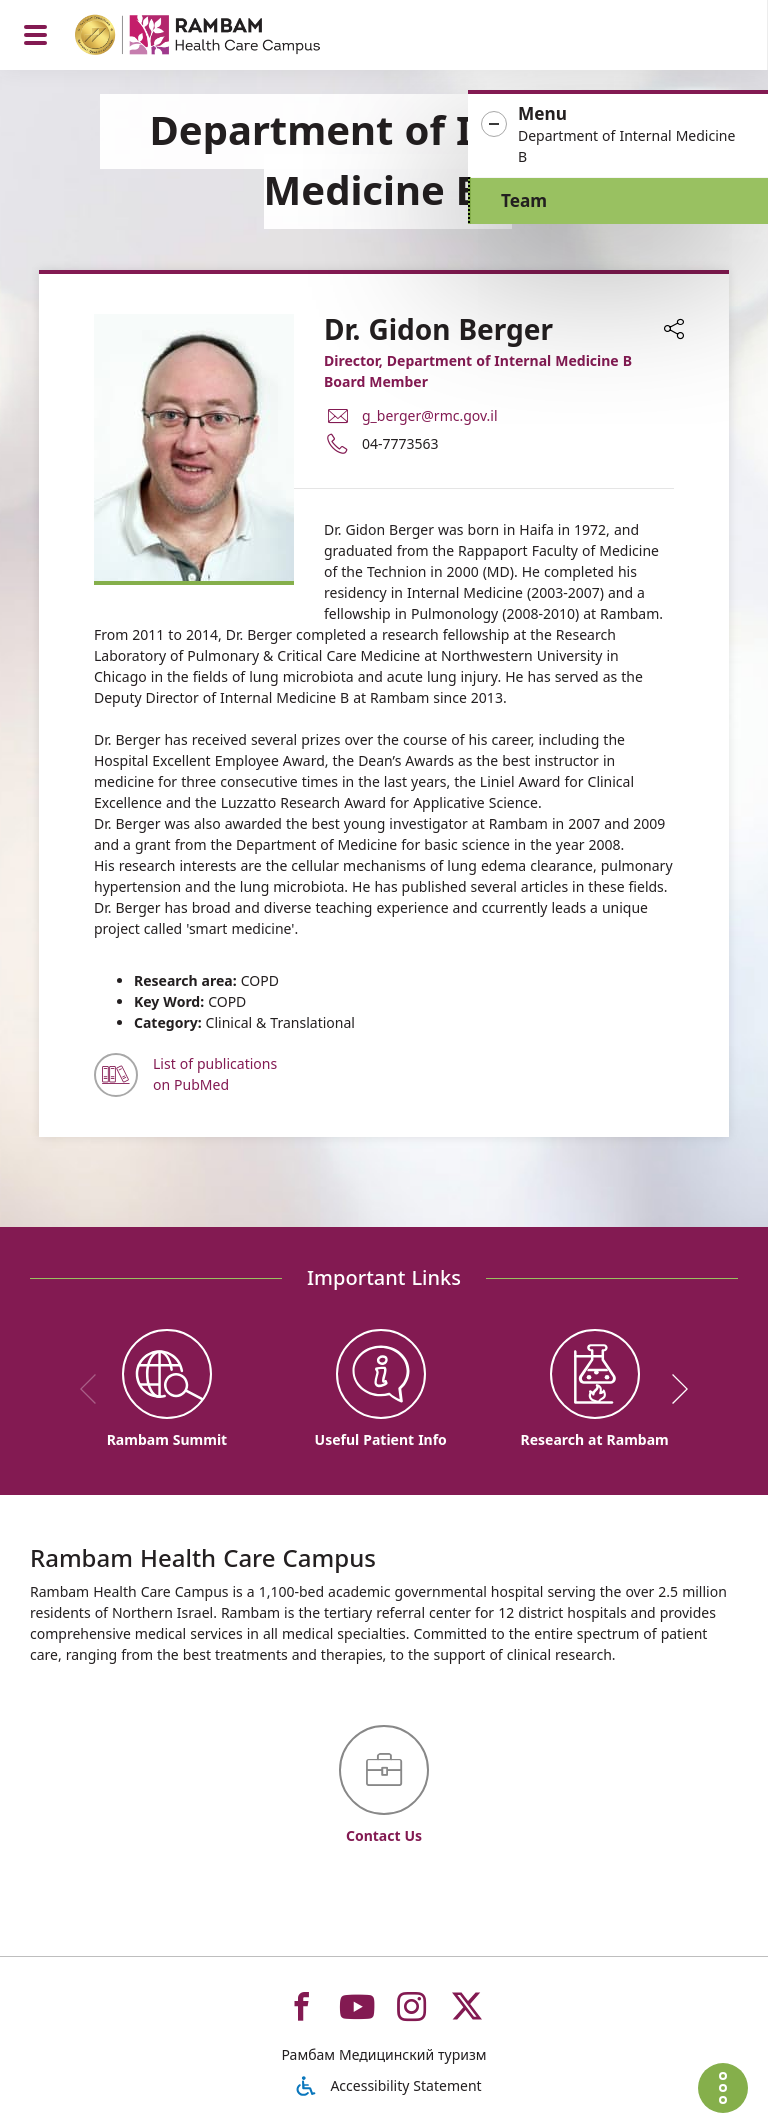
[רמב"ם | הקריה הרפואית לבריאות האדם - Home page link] (223, 37)
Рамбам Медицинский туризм (383, 2054)
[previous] (95, 1389)
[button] (618, 135)
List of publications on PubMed (215, 1074)
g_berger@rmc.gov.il (430, 415)
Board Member (376, 381)
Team (524, 200)
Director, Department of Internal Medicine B (478, 360)
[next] (673, 1389)
